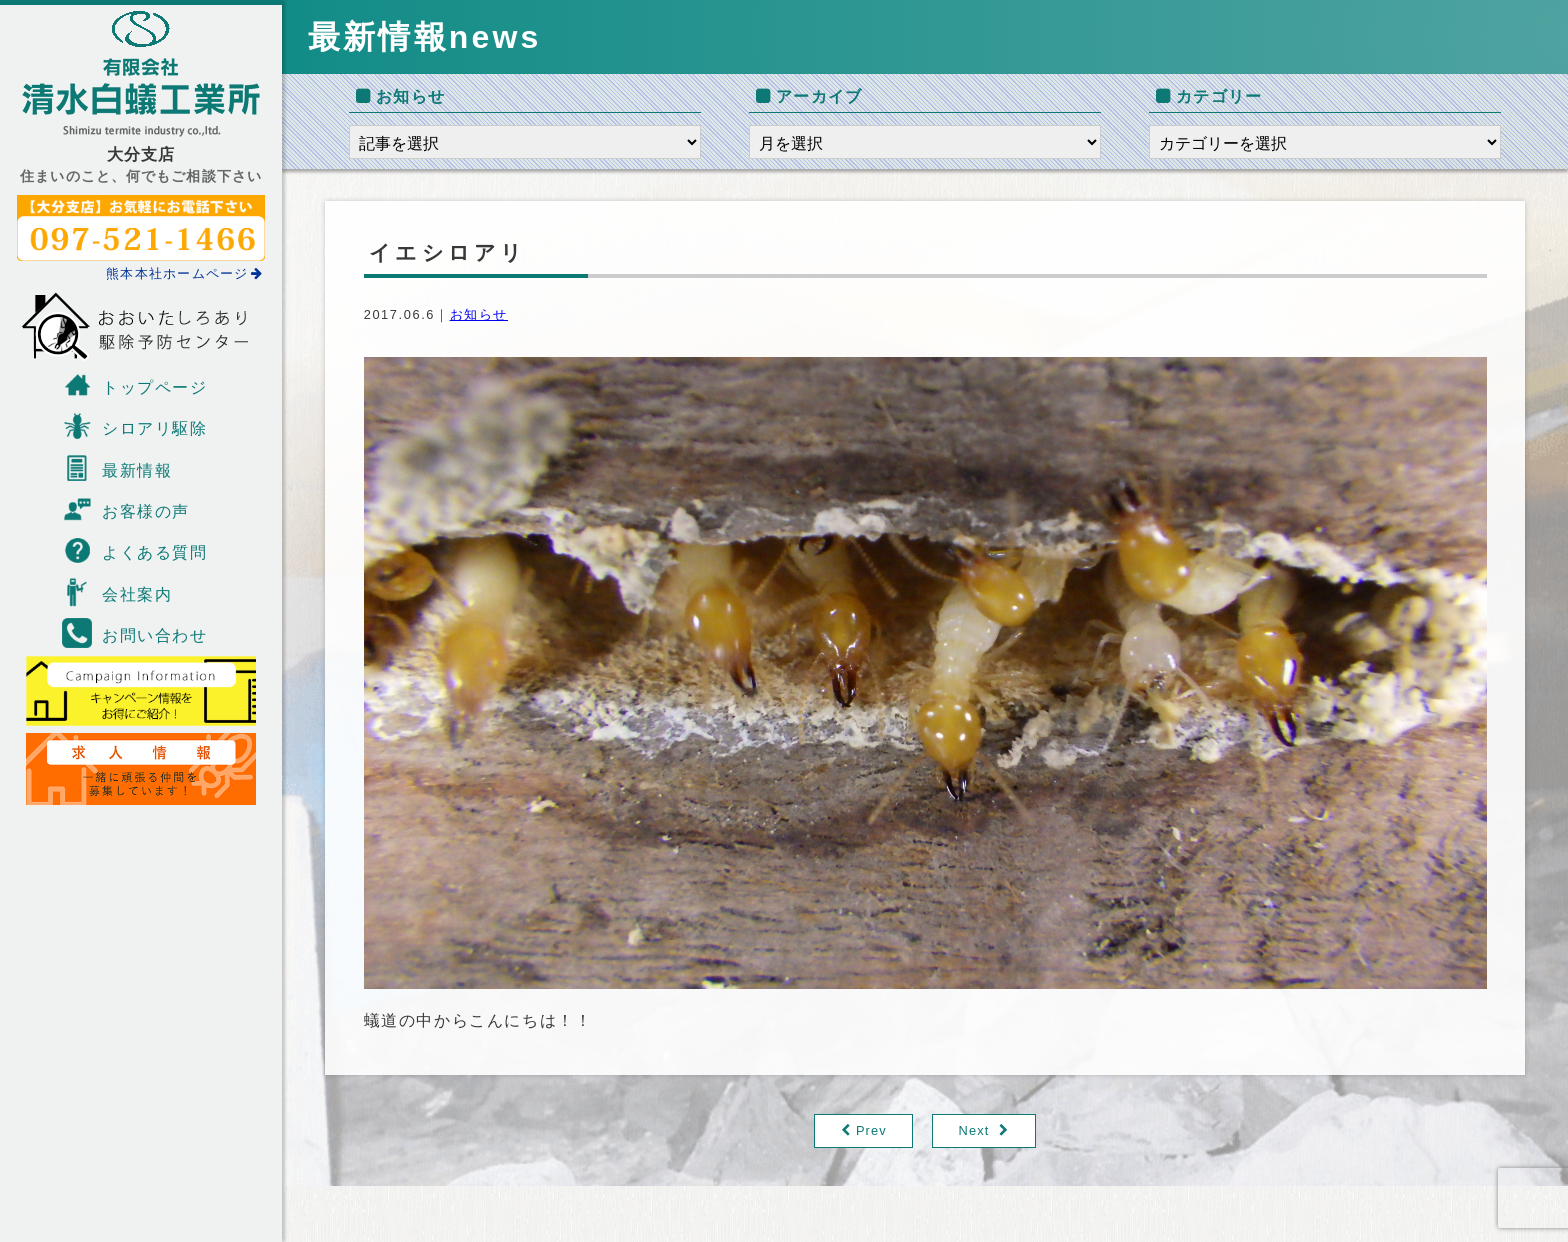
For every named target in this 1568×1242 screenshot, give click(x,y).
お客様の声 (126, 509)
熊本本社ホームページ (185, 273)
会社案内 (117, 592)
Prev (871, 1130)
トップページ (135, 385)
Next (974, 1130)
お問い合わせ (135, 633)
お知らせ (479, 314)
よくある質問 (135, 550)
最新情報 (117, 468)
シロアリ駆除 (135, 426)
